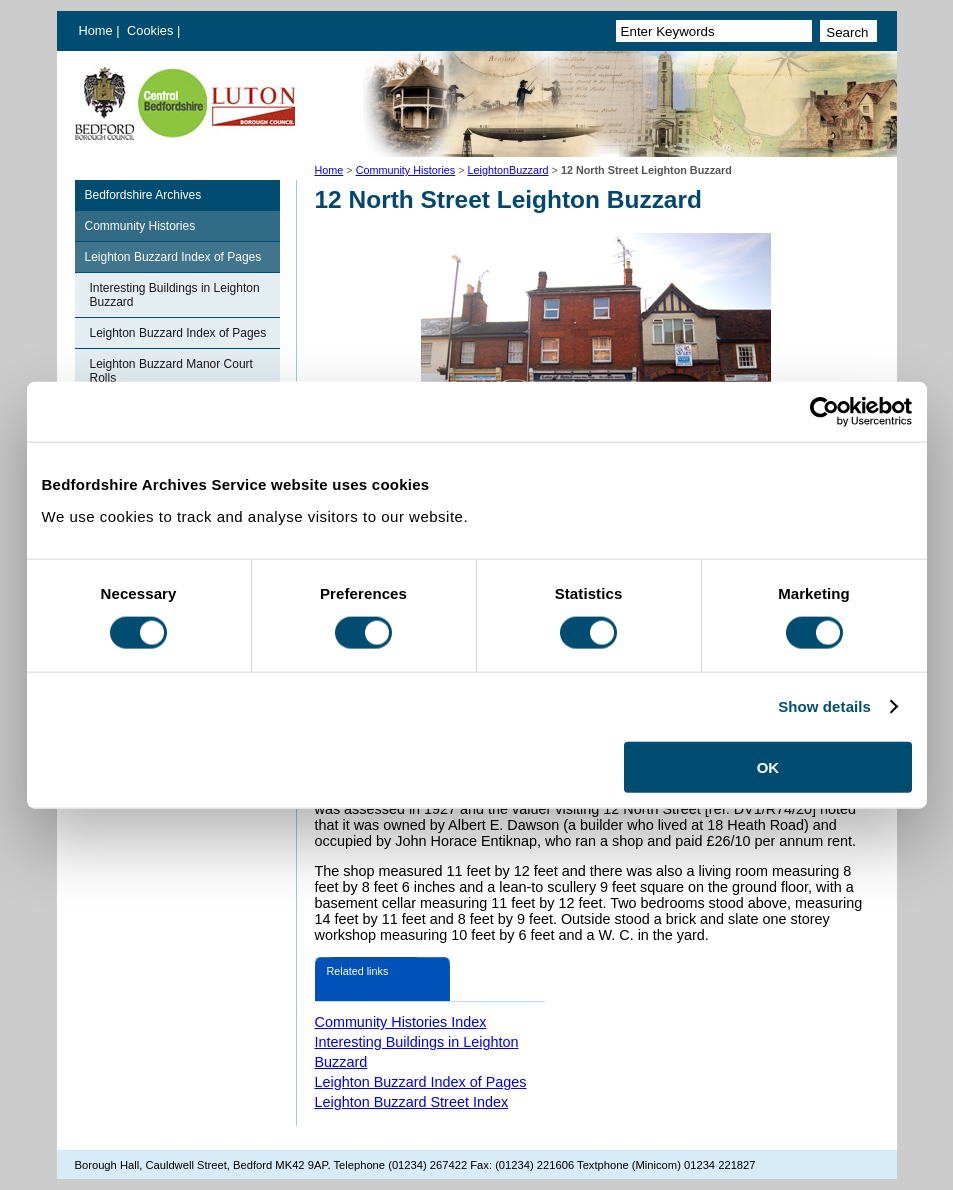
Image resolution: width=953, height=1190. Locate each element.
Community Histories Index (401, 1022)
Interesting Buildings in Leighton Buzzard (175, 295)
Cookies (152, 30)
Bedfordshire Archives (143, 195)
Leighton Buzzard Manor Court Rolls (171, 371)
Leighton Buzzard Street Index (412, 1102)
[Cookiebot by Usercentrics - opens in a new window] (824, 412)
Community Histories (406, 170)
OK (768, 766)
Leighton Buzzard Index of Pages (173, 257)
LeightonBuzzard (508, 170)
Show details (824, 706)
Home (96, 30)
